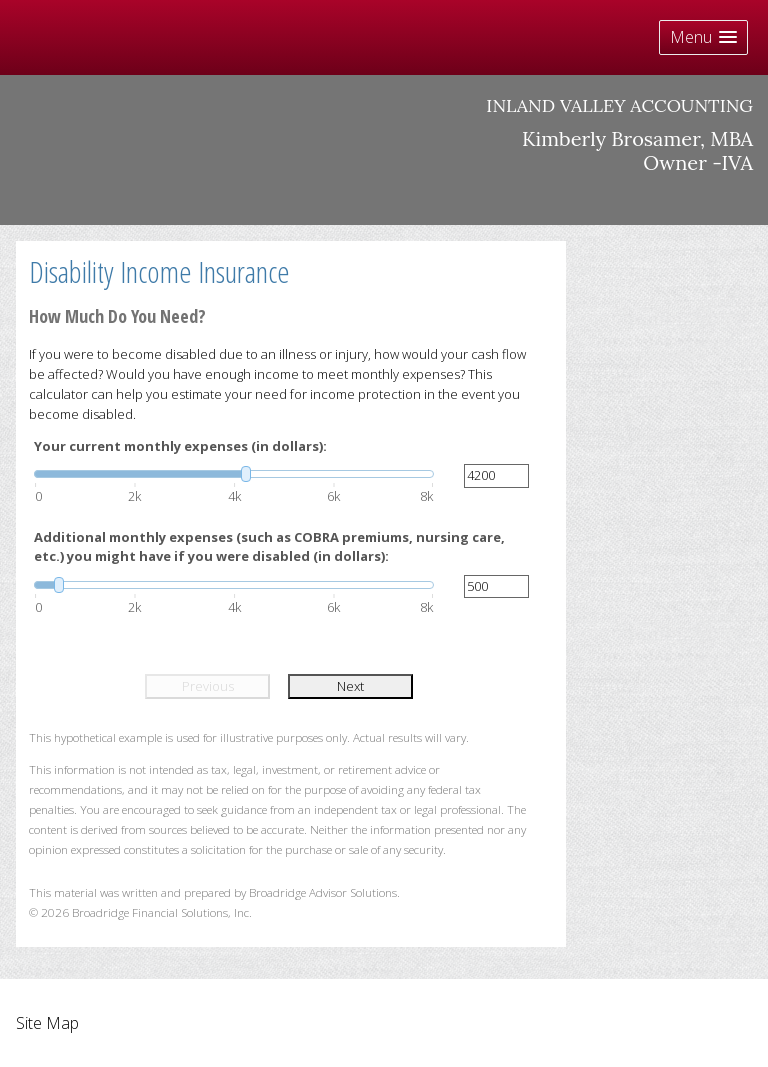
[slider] (234, 474)
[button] (703, 37)
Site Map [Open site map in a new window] (47, 1023)
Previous (208, 686)
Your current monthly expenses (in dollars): (180, 446)
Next (350, 686)
